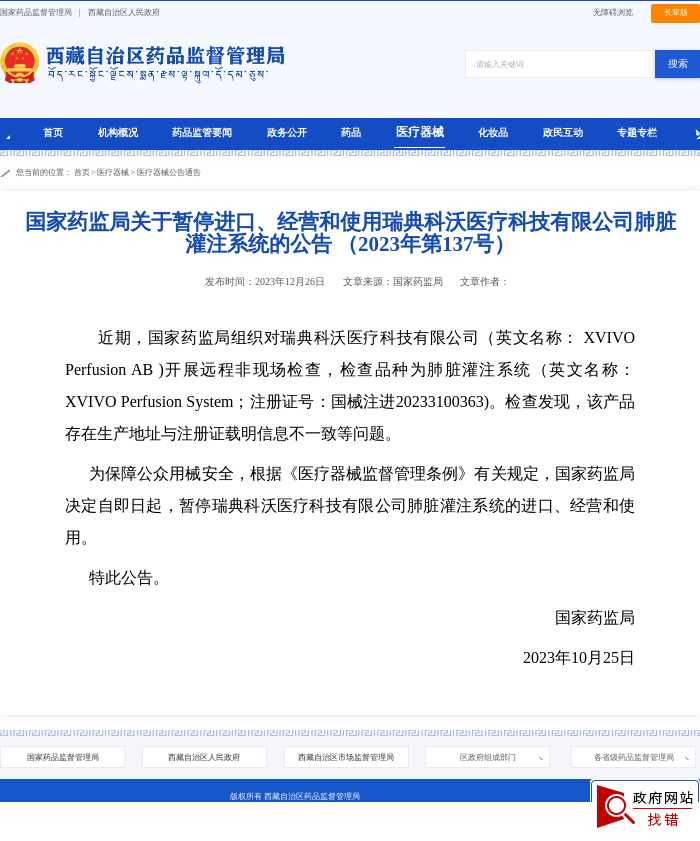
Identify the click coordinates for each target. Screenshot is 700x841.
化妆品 (493, 132)
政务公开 (287, 132)
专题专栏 (637, 132)
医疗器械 (420, 132)
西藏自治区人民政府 (124, 12)
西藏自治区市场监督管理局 (346, 757)
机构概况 (118, 132)
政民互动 (563, 132)
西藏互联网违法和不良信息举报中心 (429, 830)
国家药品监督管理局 (36, 12)
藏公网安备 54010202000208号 (310, 830)
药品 (351, 132)
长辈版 (676, 12)
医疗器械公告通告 (169, 172)
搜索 (678, 63)
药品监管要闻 (202, 132)
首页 (53, 132)
